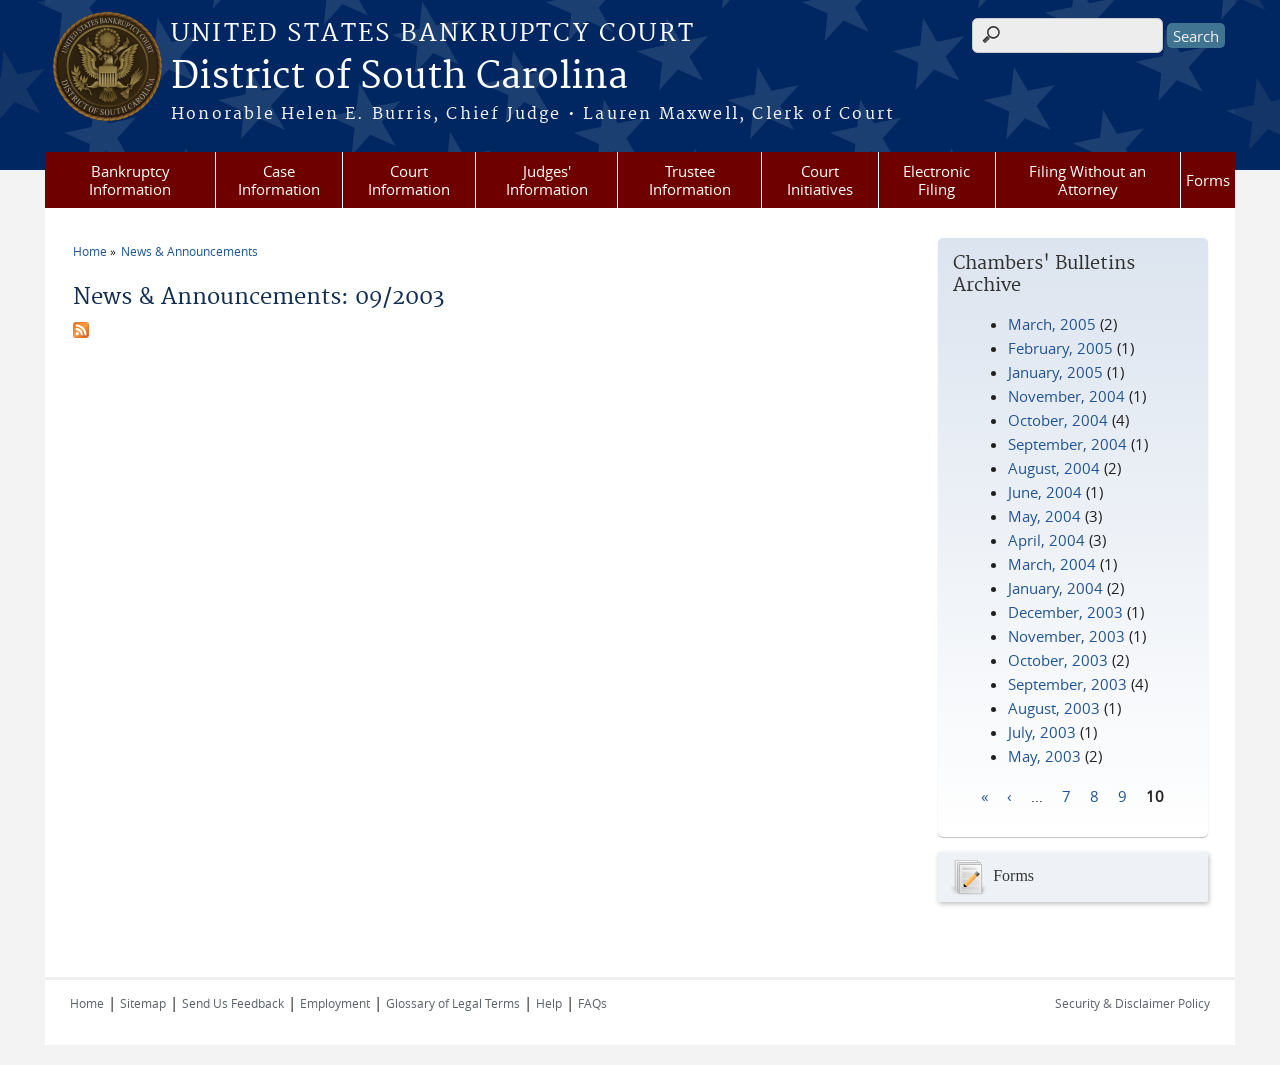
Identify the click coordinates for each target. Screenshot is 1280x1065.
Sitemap (143, 1003)
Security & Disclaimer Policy (1132, 1003)
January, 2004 (1055, 588)
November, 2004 (1066, 396)
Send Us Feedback (233, 1003)
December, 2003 (1065, 612)
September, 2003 (1067, 684)
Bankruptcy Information (130, 180)
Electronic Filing (936, 180)
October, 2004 (1058, 420)
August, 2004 (1054, 468)
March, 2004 (1052, 564)
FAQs (592, 1003)
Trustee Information (690, 180)
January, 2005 (1055, 372)
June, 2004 (1045, 492)
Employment (335, 1003)
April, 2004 (1046, 540)
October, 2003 (1058, 660)
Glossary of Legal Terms (453, 1003)
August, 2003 (1054, 708)
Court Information (409, 180)
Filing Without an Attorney (1087, 180)
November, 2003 (1066, 636)
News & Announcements (189, 251)
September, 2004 (1067, 444)
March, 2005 (1052, 324)
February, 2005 (1060, 348)
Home (90, 251)
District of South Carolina (399, 77)
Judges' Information (547, 180)
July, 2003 (1042, 732)
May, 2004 (1044, 516)
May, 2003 (1044, 756)
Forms (1208, 180)
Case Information (279, 180)
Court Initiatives (820, 180)
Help (549, 1003)
